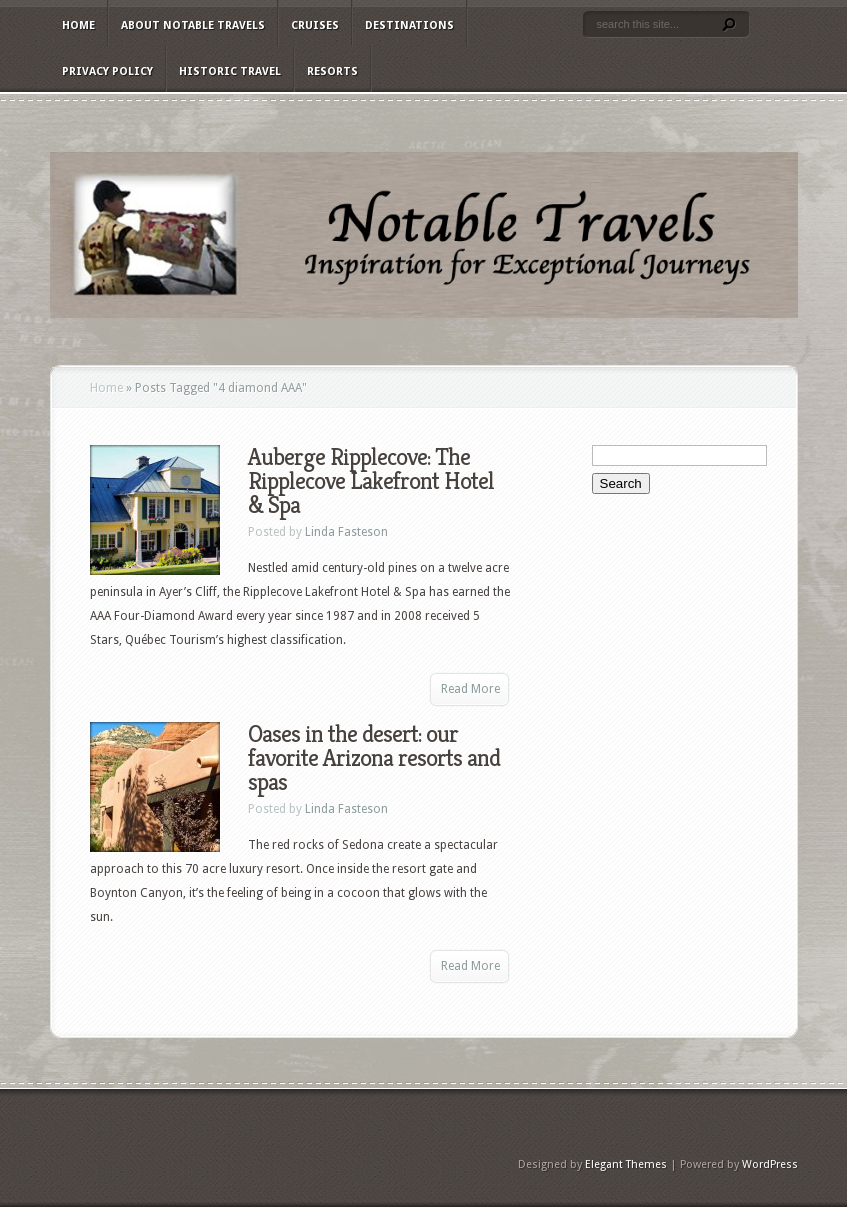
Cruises (315, 25)
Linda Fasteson (346, 532)
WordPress (770, 1164)
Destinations (409, 25)
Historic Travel (230, 71)
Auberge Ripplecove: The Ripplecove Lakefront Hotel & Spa (371, 481)
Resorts (332, 71)
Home (78, 25)
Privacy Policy (107, 71)
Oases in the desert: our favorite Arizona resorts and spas (374, 758)
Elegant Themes (626, 1164)
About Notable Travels (193, 25)
